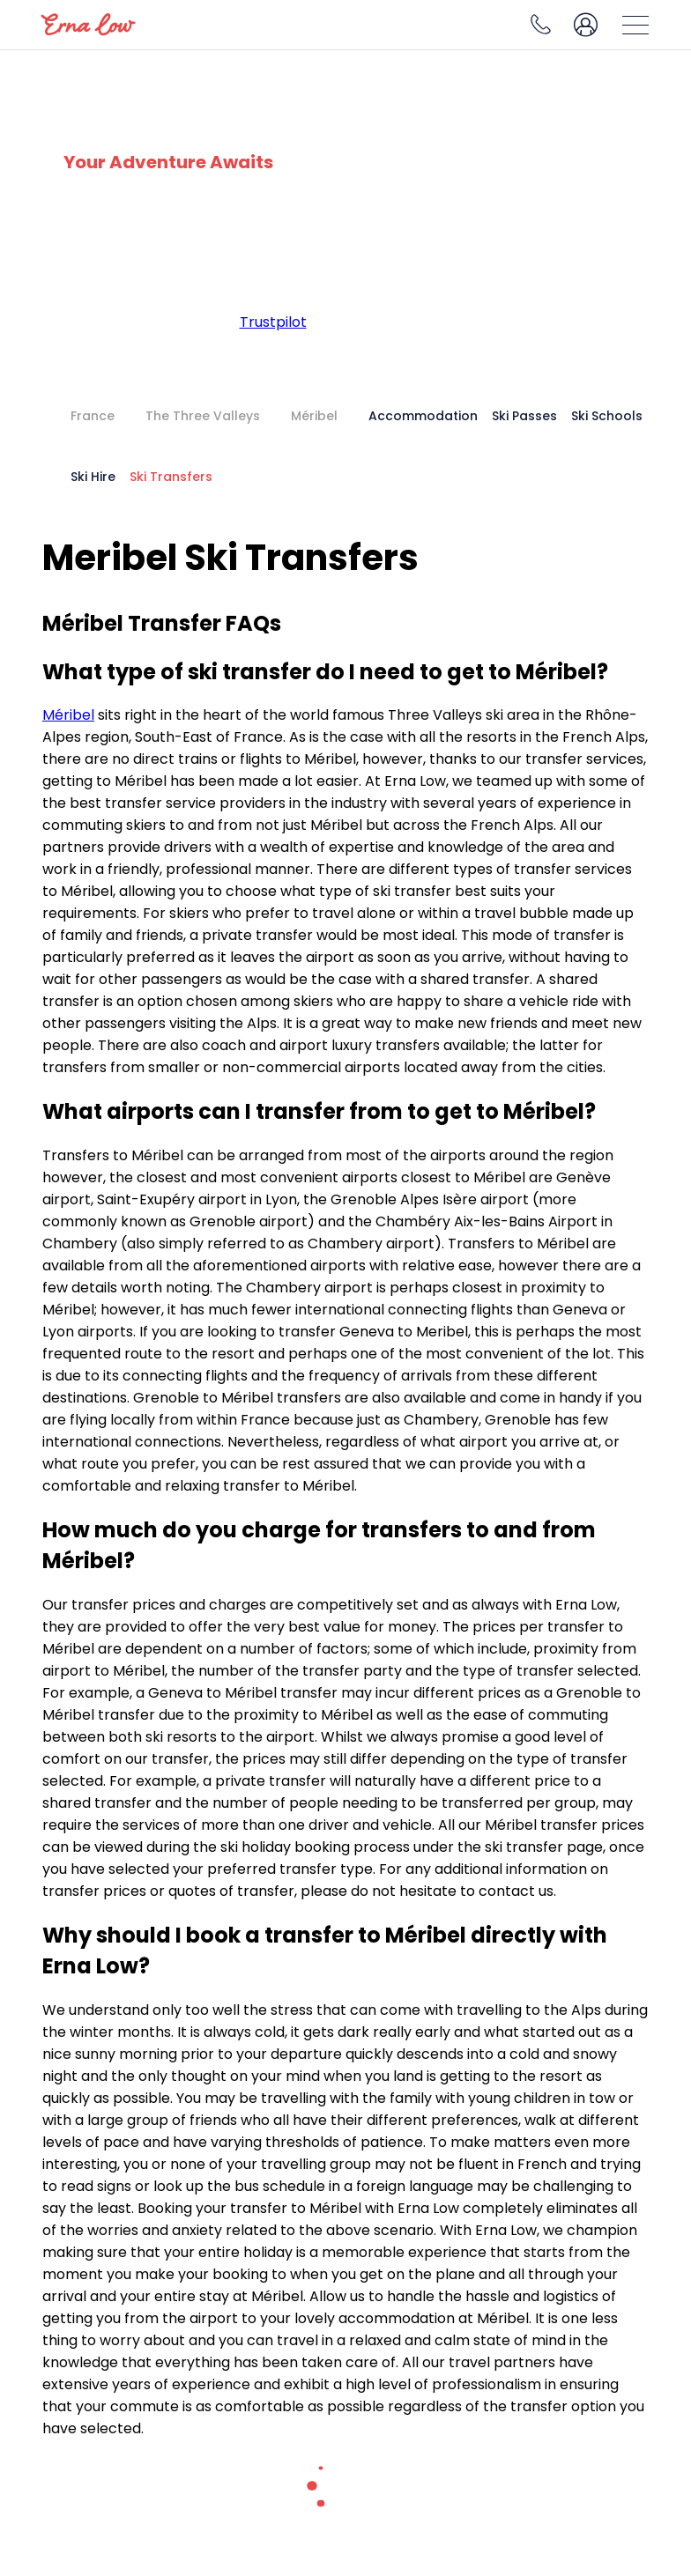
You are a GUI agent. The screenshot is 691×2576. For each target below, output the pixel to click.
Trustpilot (273, 322)
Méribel (68, 715)
